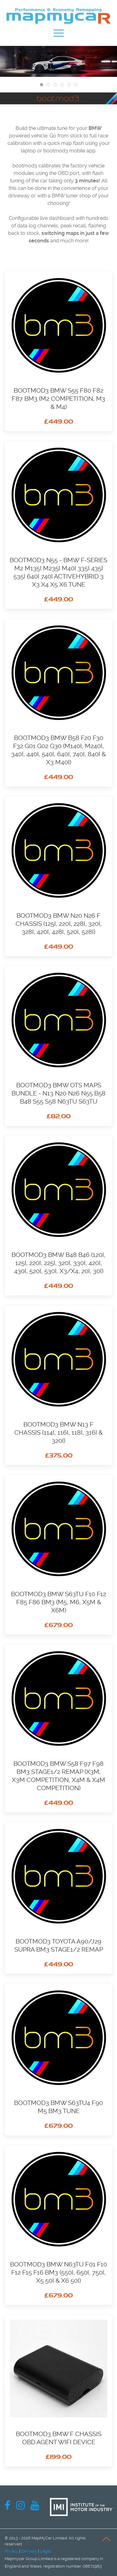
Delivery (29, 2551)
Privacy (11, 2551)
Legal (45, 2551)
